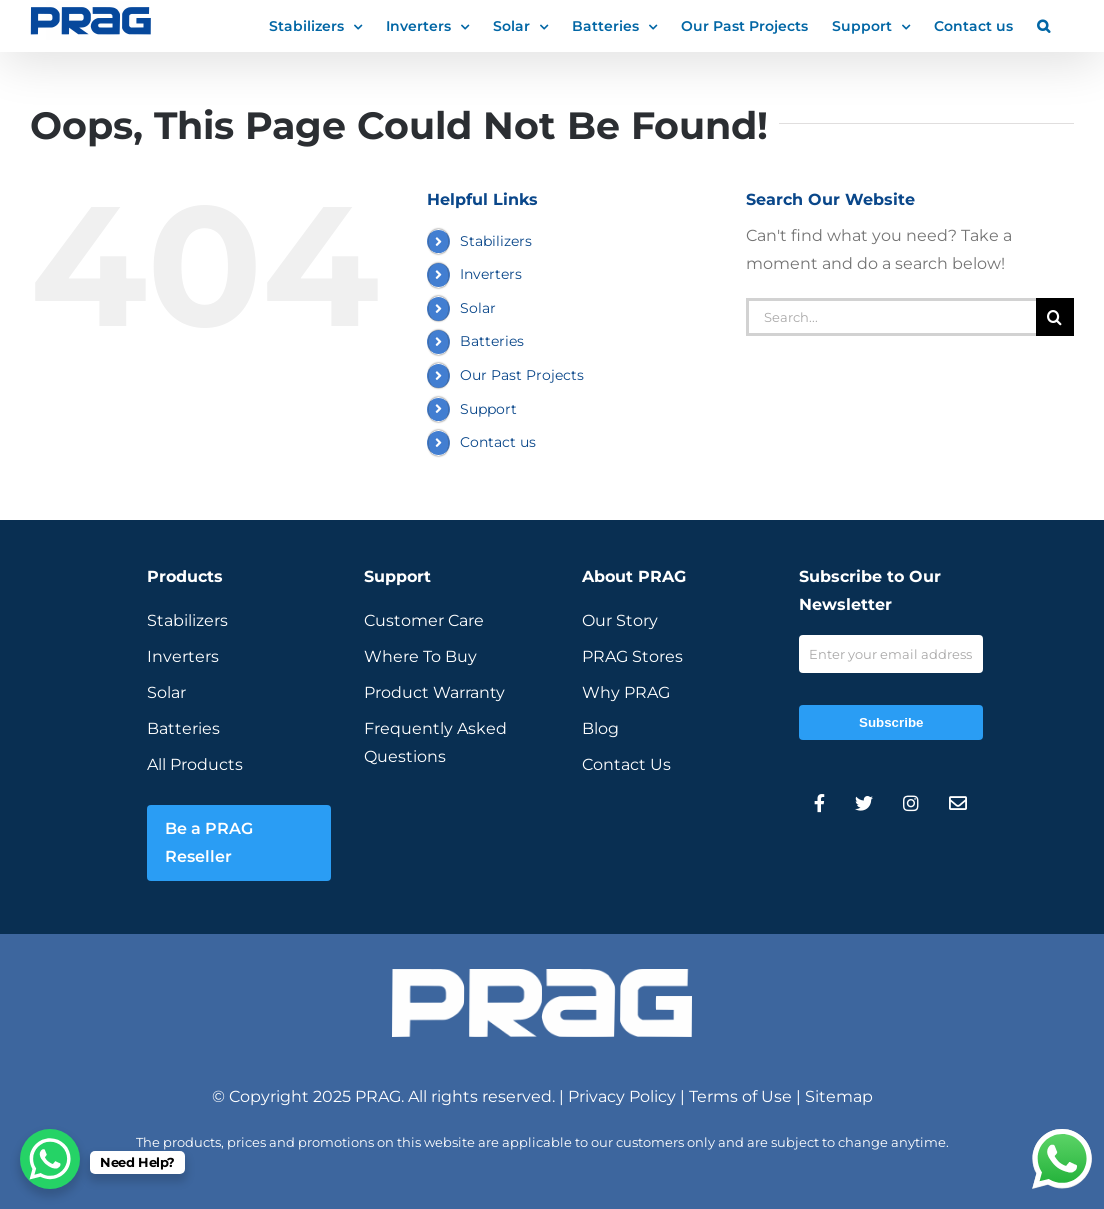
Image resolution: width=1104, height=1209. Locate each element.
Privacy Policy (622, 1096)
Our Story (620, 620)
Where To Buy (420, 656)
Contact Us (626, 764)
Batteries (492, 341)
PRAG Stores (632, 656)
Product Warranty (434, 692)
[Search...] (891, 317)
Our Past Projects (522, 375)
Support (488, 409)
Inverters (491, 274)
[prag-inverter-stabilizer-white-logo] (542, 976)
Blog (600, 728)
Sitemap (839, 1096)
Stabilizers (496, 241)
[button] (1043, 25)
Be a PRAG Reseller (209, 842)
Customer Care (424, 620)
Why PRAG (626, 692)
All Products (195, 764)
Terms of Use (740, 1096)
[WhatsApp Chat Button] (50, 1159)
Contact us (498, 442)
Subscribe (891, 722)
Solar (478, 308)
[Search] (1055, 317)
